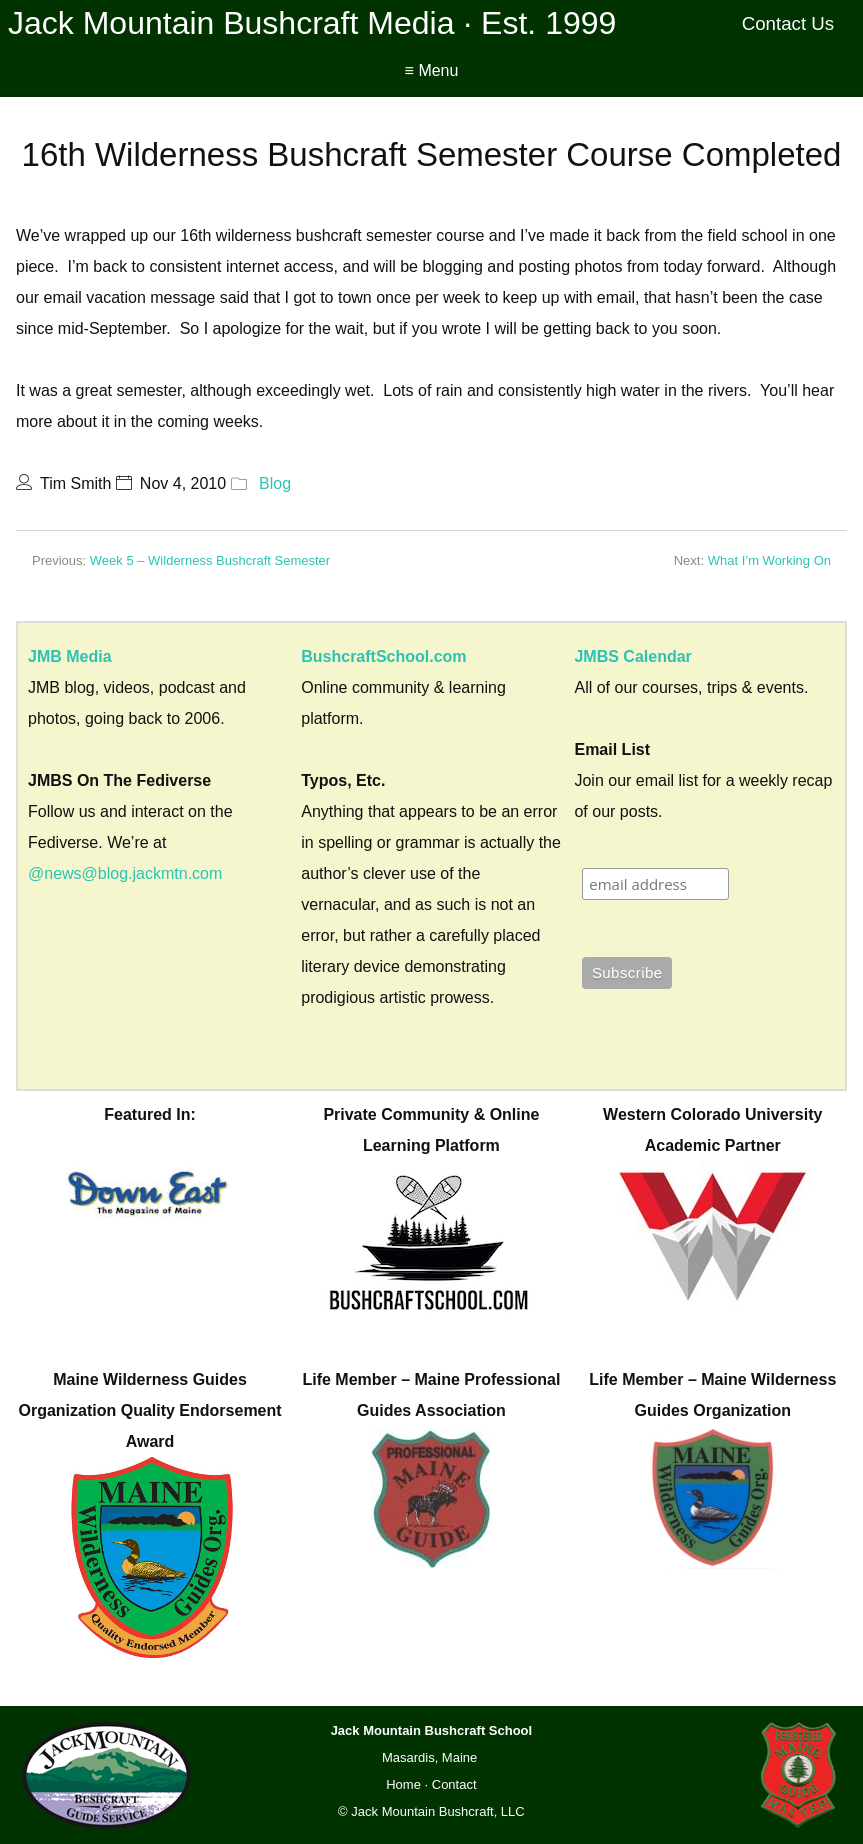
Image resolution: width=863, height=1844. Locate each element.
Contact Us (788, 23)
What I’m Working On (769, 560)
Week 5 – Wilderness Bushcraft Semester (210, 560)
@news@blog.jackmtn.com (125, 873)
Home (403, 1784)
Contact (454, 1784)
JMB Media (70, 656)
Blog (275, 483)
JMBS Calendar (632, 656)
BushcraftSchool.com (383, 656)
